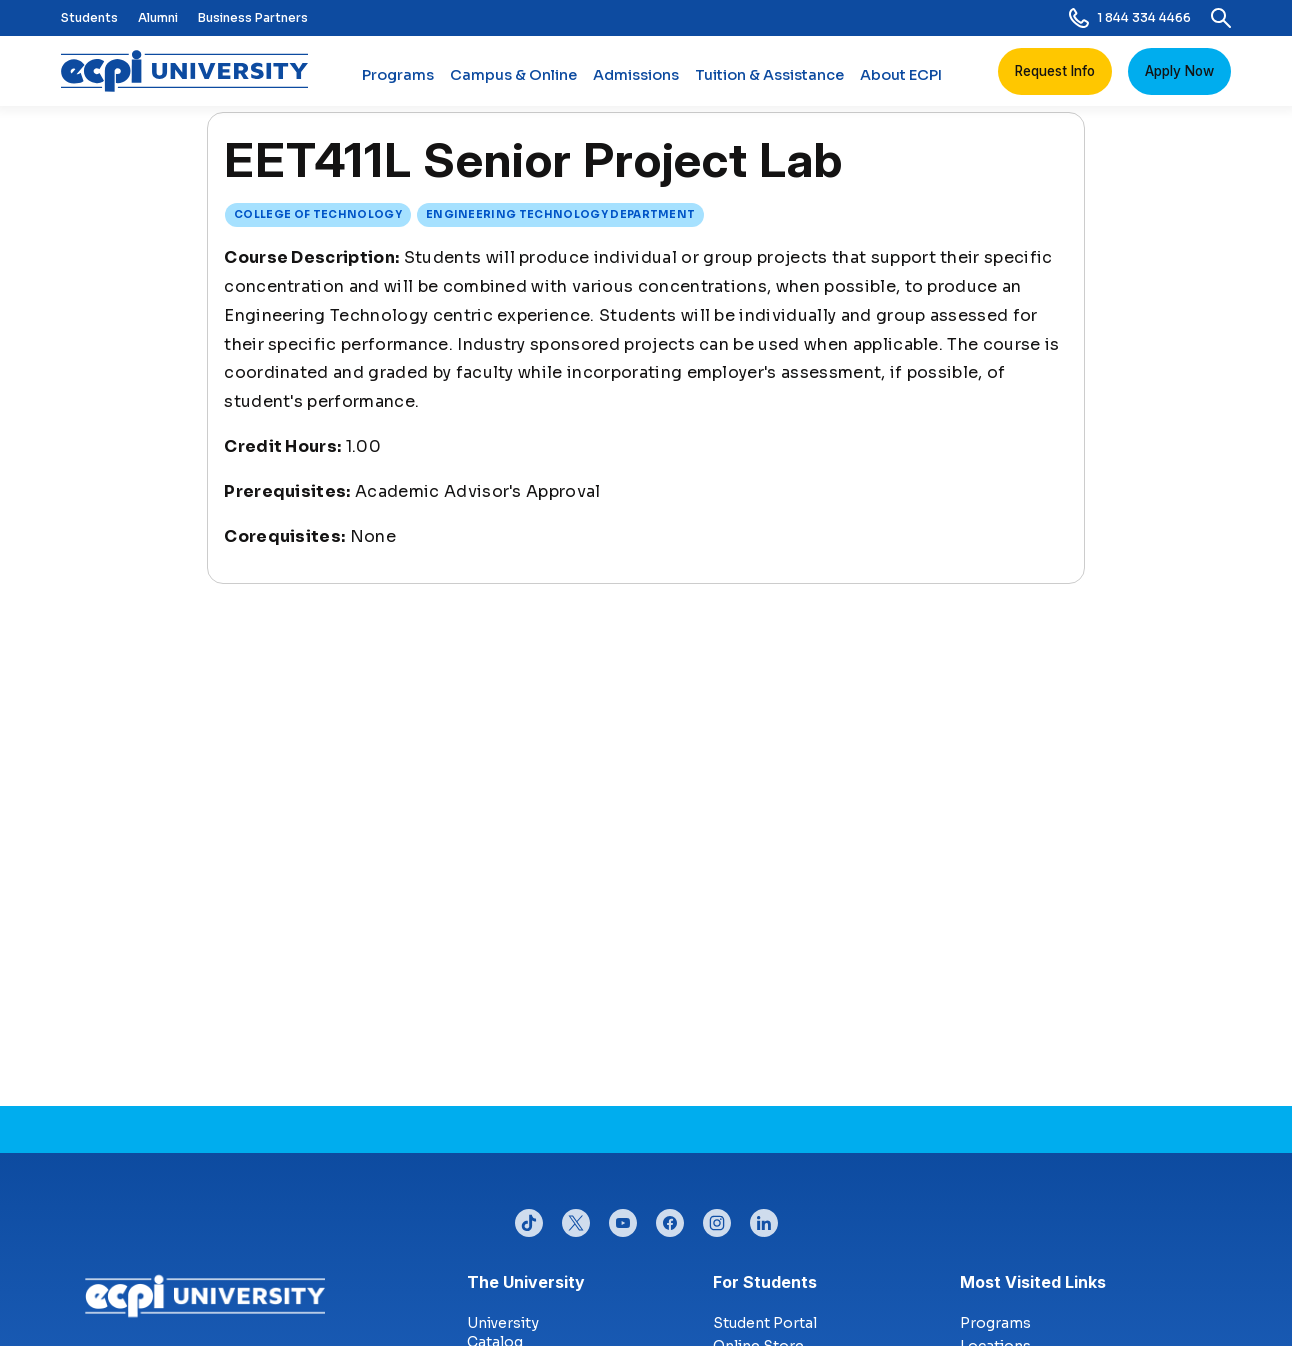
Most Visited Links (1033, 1282)
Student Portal (765, 1323)
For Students (765, 1282)
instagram (717, 1218)
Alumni (158, 17)
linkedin (764, 1218)
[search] (1221, 18)
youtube (623, 1218)
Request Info (1055, 71)
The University (526, 1282)
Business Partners (253, 17)
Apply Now (1179, 71)
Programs (398, 83)
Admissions (636, 83)
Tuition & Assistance (769, 83)
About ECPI (901, 83)
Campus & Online (513, 83)
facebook (670, 1218)
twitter (576, 1218)
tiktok (529, 1218)
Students (89, 17)
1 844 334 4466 (1130, 18)
